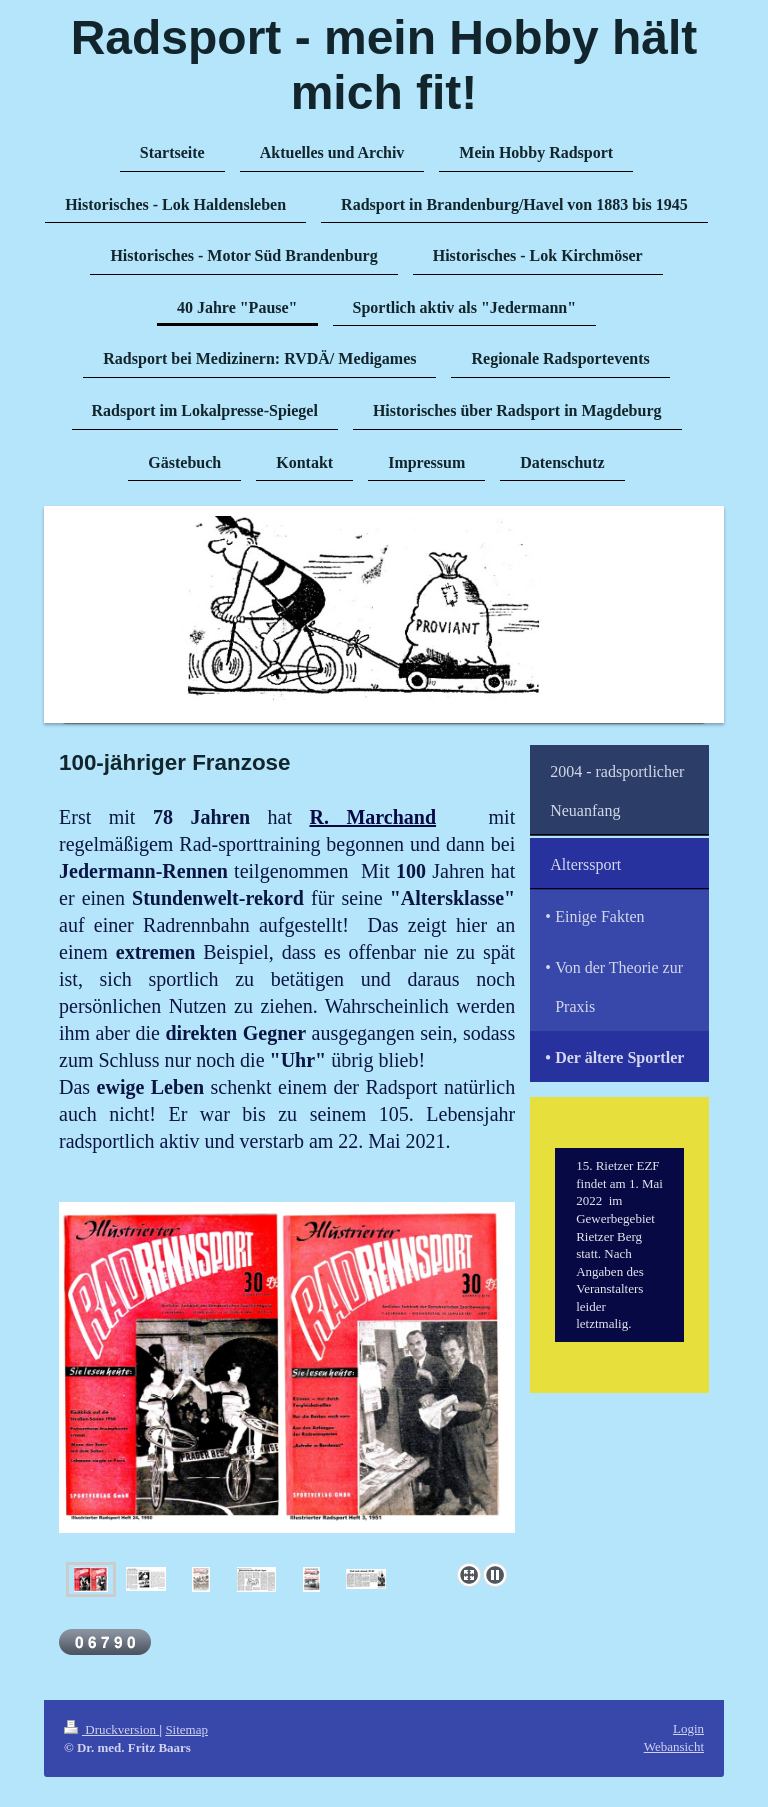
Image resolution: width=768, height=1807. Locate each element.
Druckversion (111, 1729)
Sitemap (186, 1729)
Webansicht (674, 1746)
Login (688, 1728)
